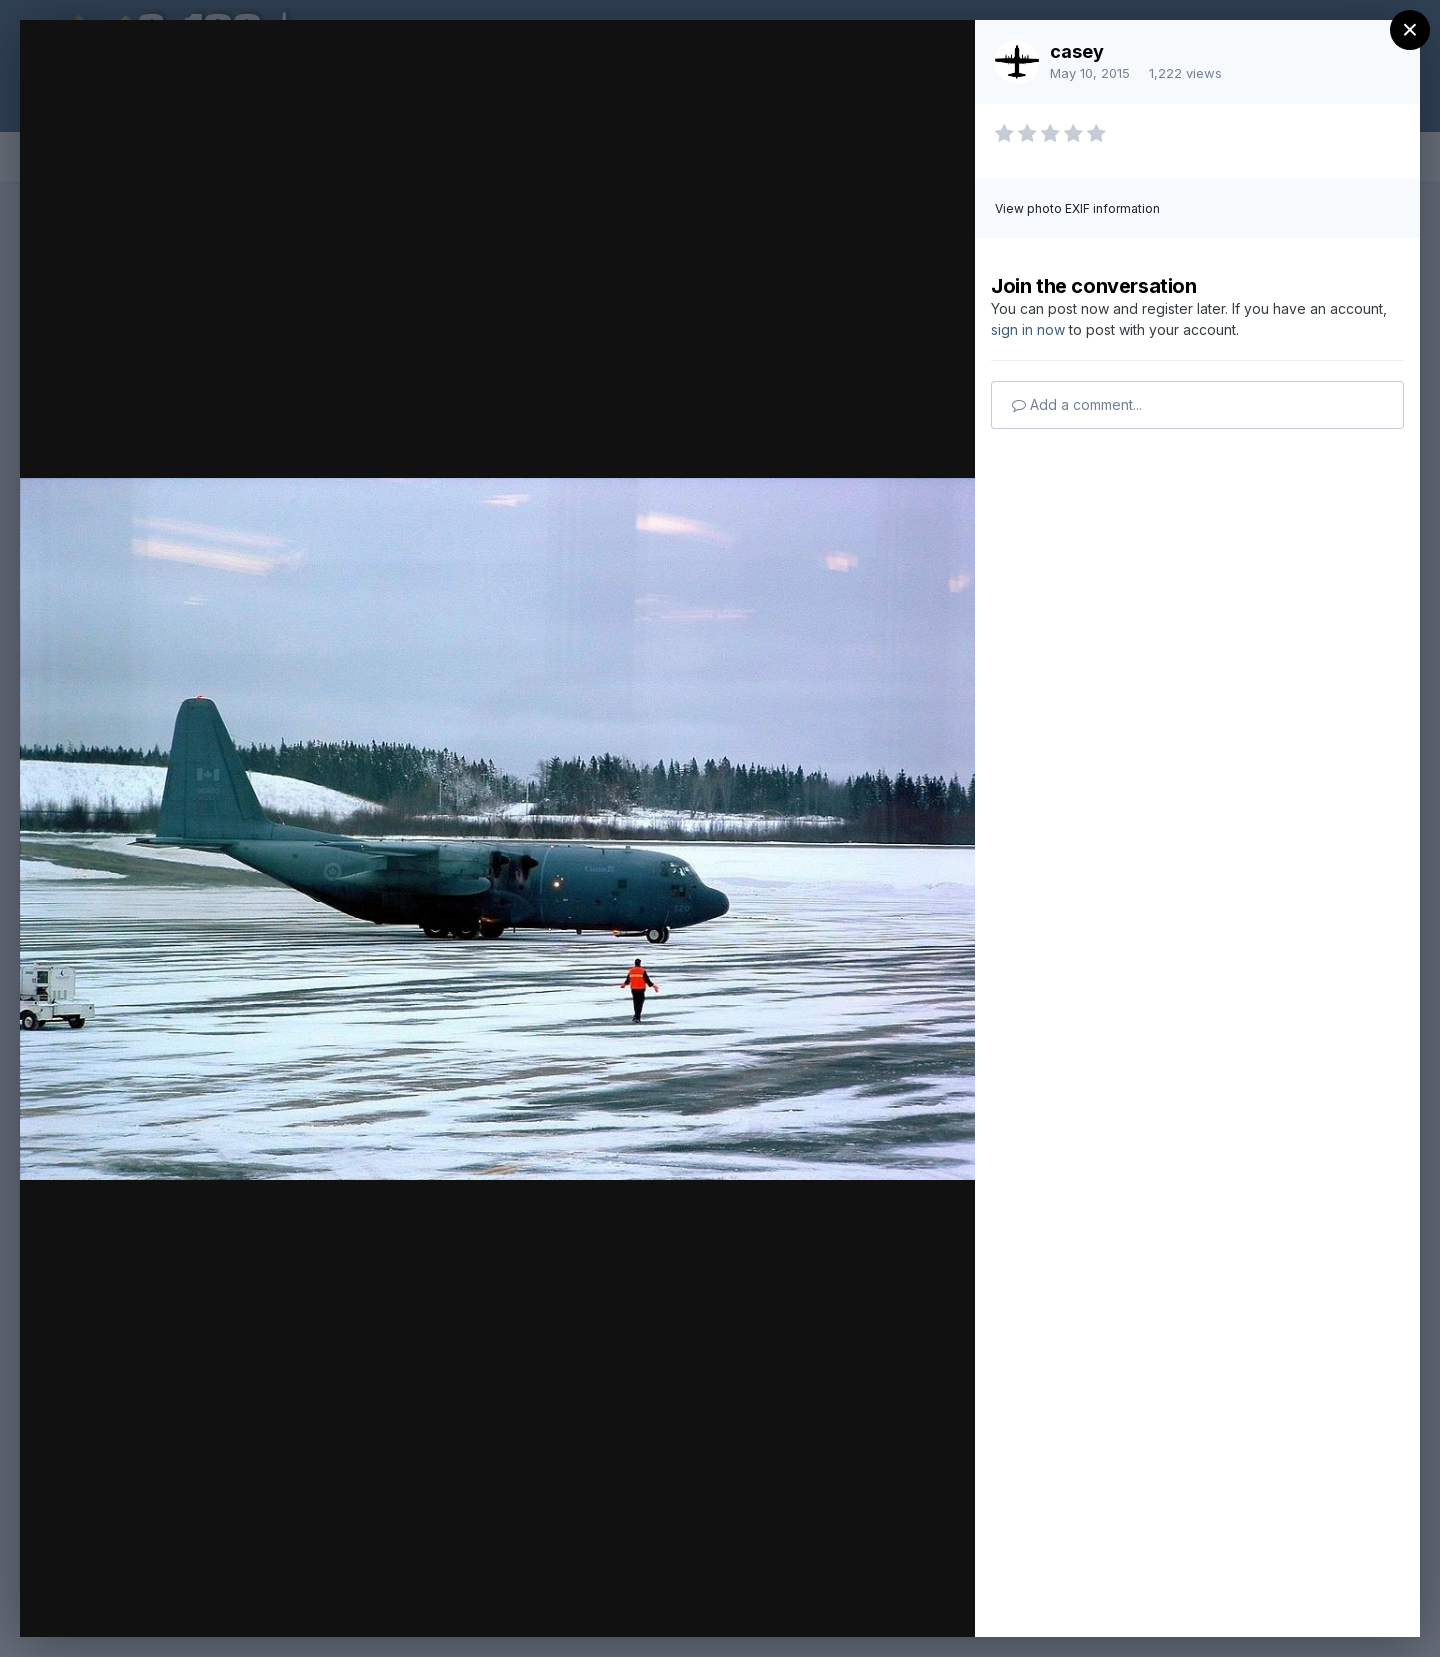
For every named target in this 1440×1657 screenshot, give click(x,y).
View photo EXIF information (1077, 208)
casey (1077, 51)
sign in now (1028, 329)
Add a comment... (1077, 404)
